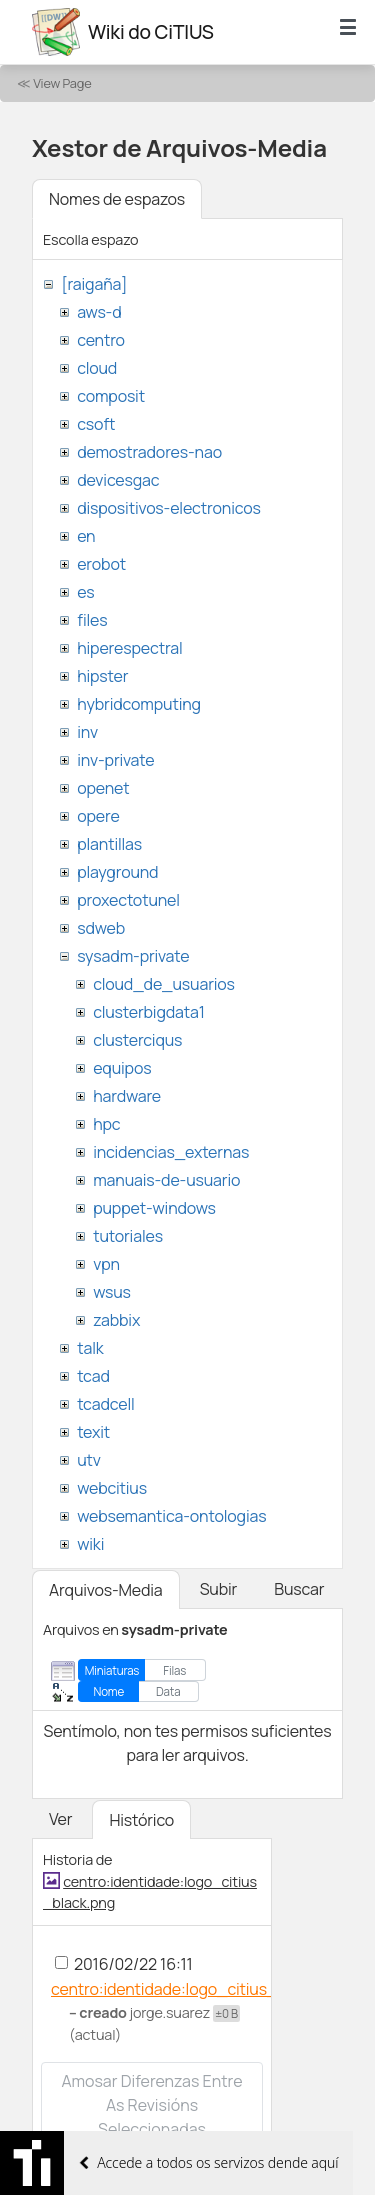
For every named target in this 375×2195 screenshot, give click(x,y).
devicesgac (118, 480)
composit (111, 396)
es (85, 592)
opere (98, 816)
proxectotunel (128, 900)
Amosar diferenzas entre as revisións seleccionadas (151, 2105)
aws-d (99, 312)
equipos (122, 1068)
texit (93, 1432)
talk (90, 1348)
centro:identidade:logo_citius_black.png (199, 1989)
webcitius (112, 1488)
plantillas (109, 844)
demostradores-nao (149, 452)
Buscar (299, 1589)
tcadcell (105, 1404)
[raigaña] (94, 284)
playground (117, 872)
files (92, 620)
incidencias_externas (171, 1152)
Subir (219, 1589)
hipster (102, 676)
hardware (127, 1096)
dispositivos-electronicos (168, 508)
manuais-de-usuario (166, 1180)
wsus (112, 1292)
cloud (97, 368)
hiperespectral (129, 648)
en (86, 536)
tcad (93, 1376)
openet (103, 788)
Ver (60, 1819)
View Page (62, 83)
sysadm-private (133, 956)
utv (89, 1460)
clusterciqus (137, 1040)
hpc (106, 1124)
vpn (106, 1264)
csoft (96, 424)
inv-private (115, 760)
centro (101, 340)
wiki (90, 1544)
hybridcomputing (139, 704)
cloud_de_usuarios (164, 984)
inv (87, 732)
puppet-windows (154, 1208)
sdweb (101, 928)
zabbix (116, 1320)
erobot (101, 564)
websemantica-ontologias (171, 1516)
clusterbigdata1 (149, 1012)
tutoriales (128, 1236)
